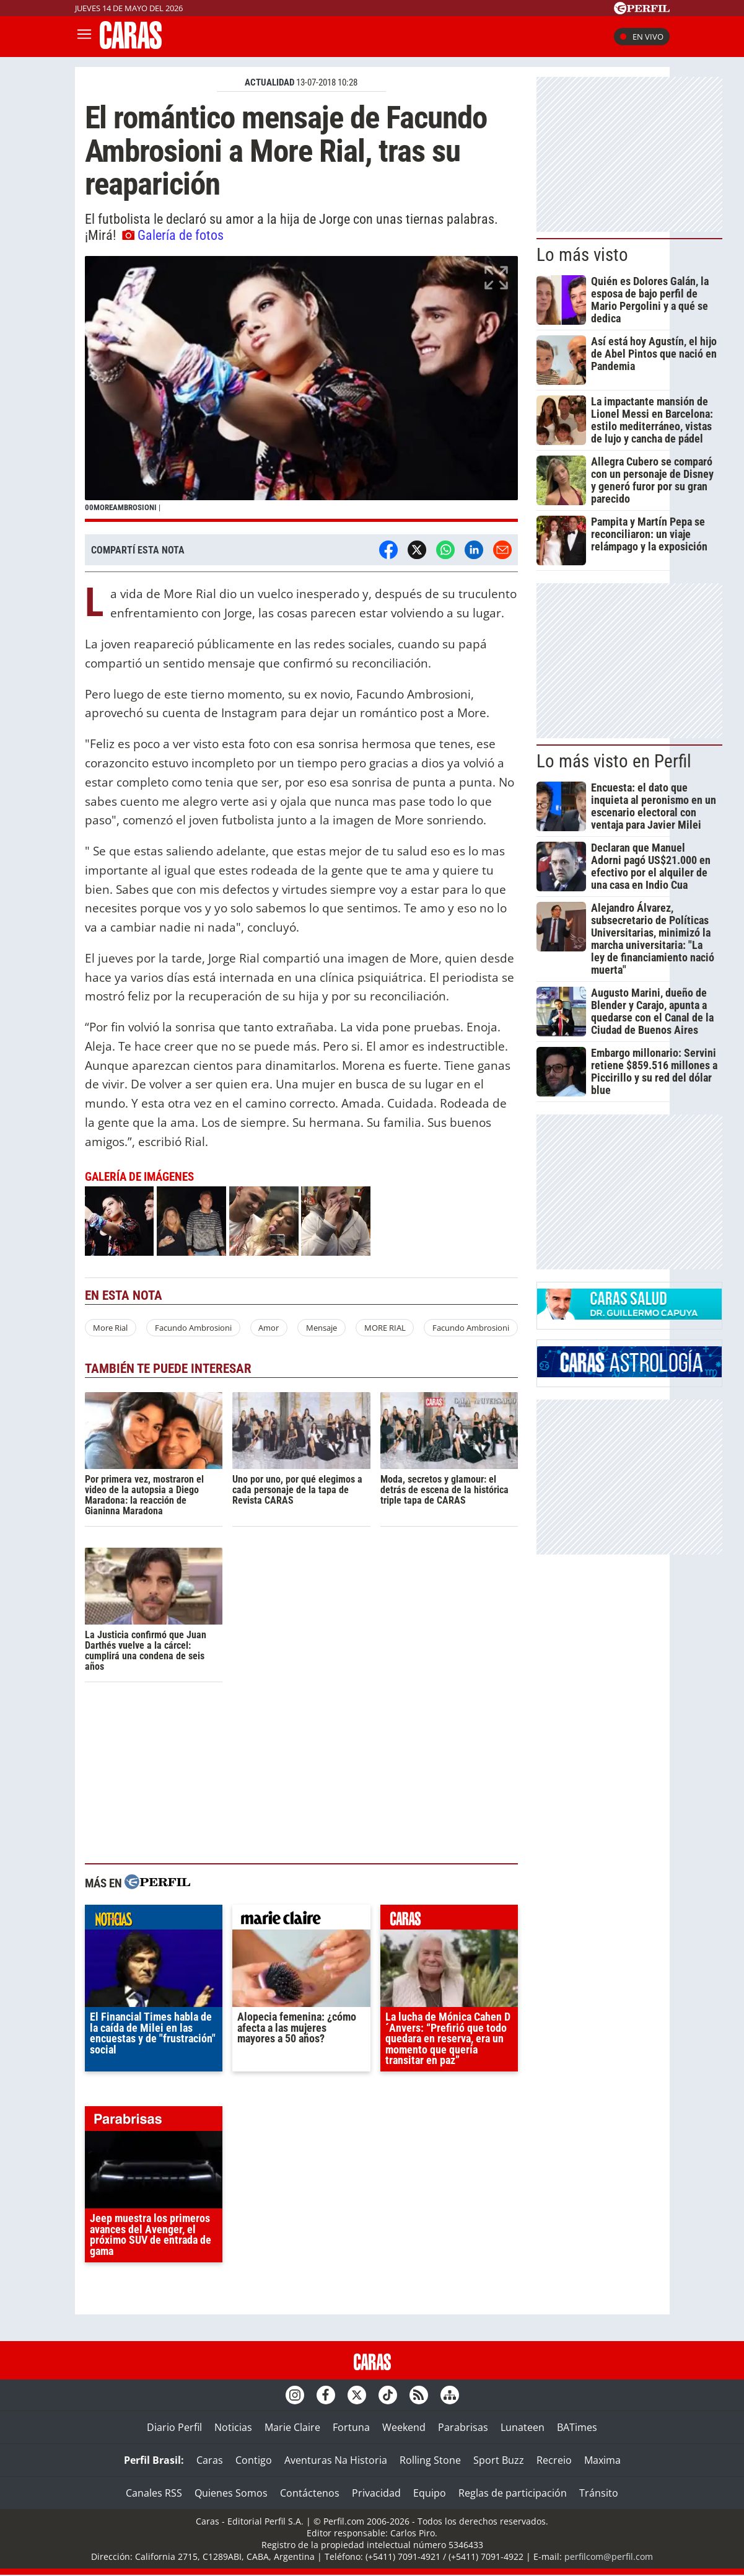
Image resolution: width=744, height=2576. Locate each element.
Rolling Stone (430, 2460)
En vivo (641, 36)
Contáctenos (309, 2493)
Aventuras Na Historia (335, 2460)
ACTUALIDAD (269, 82)
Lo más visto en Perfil (613, 761)
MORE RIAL (385, 1327)
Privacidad (376, 2493)
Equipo (429, 2493)
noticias (154, 1920)
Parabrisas (463, 2427)
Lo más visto (582, 254)
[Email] (502, 549)
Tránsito (598, 2493)
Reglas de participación (512, 2493)
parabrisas (154, 2121)
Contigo (253, 2460)
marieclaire (301, 1920)
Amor (268, 1327)
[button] (302, 389)
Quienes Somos (231, 2493)
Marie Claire (292, 2427)
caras (449, 1920)
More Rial (110, 1327)
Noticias (233, 2427)
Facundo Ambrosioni (193, 1327)
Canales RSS (154, 2493)
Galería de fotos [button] (173, 235)
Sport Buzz (498, 2460)
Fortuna (351, 2427)
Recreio (554, 2460)
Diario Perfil (174, 2427)
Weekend (404, 2427)
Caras (209, 2460)
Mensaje (321, 1327)
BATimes (577, 2427)
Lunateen (523, 2427)
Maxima (602, 2460)
